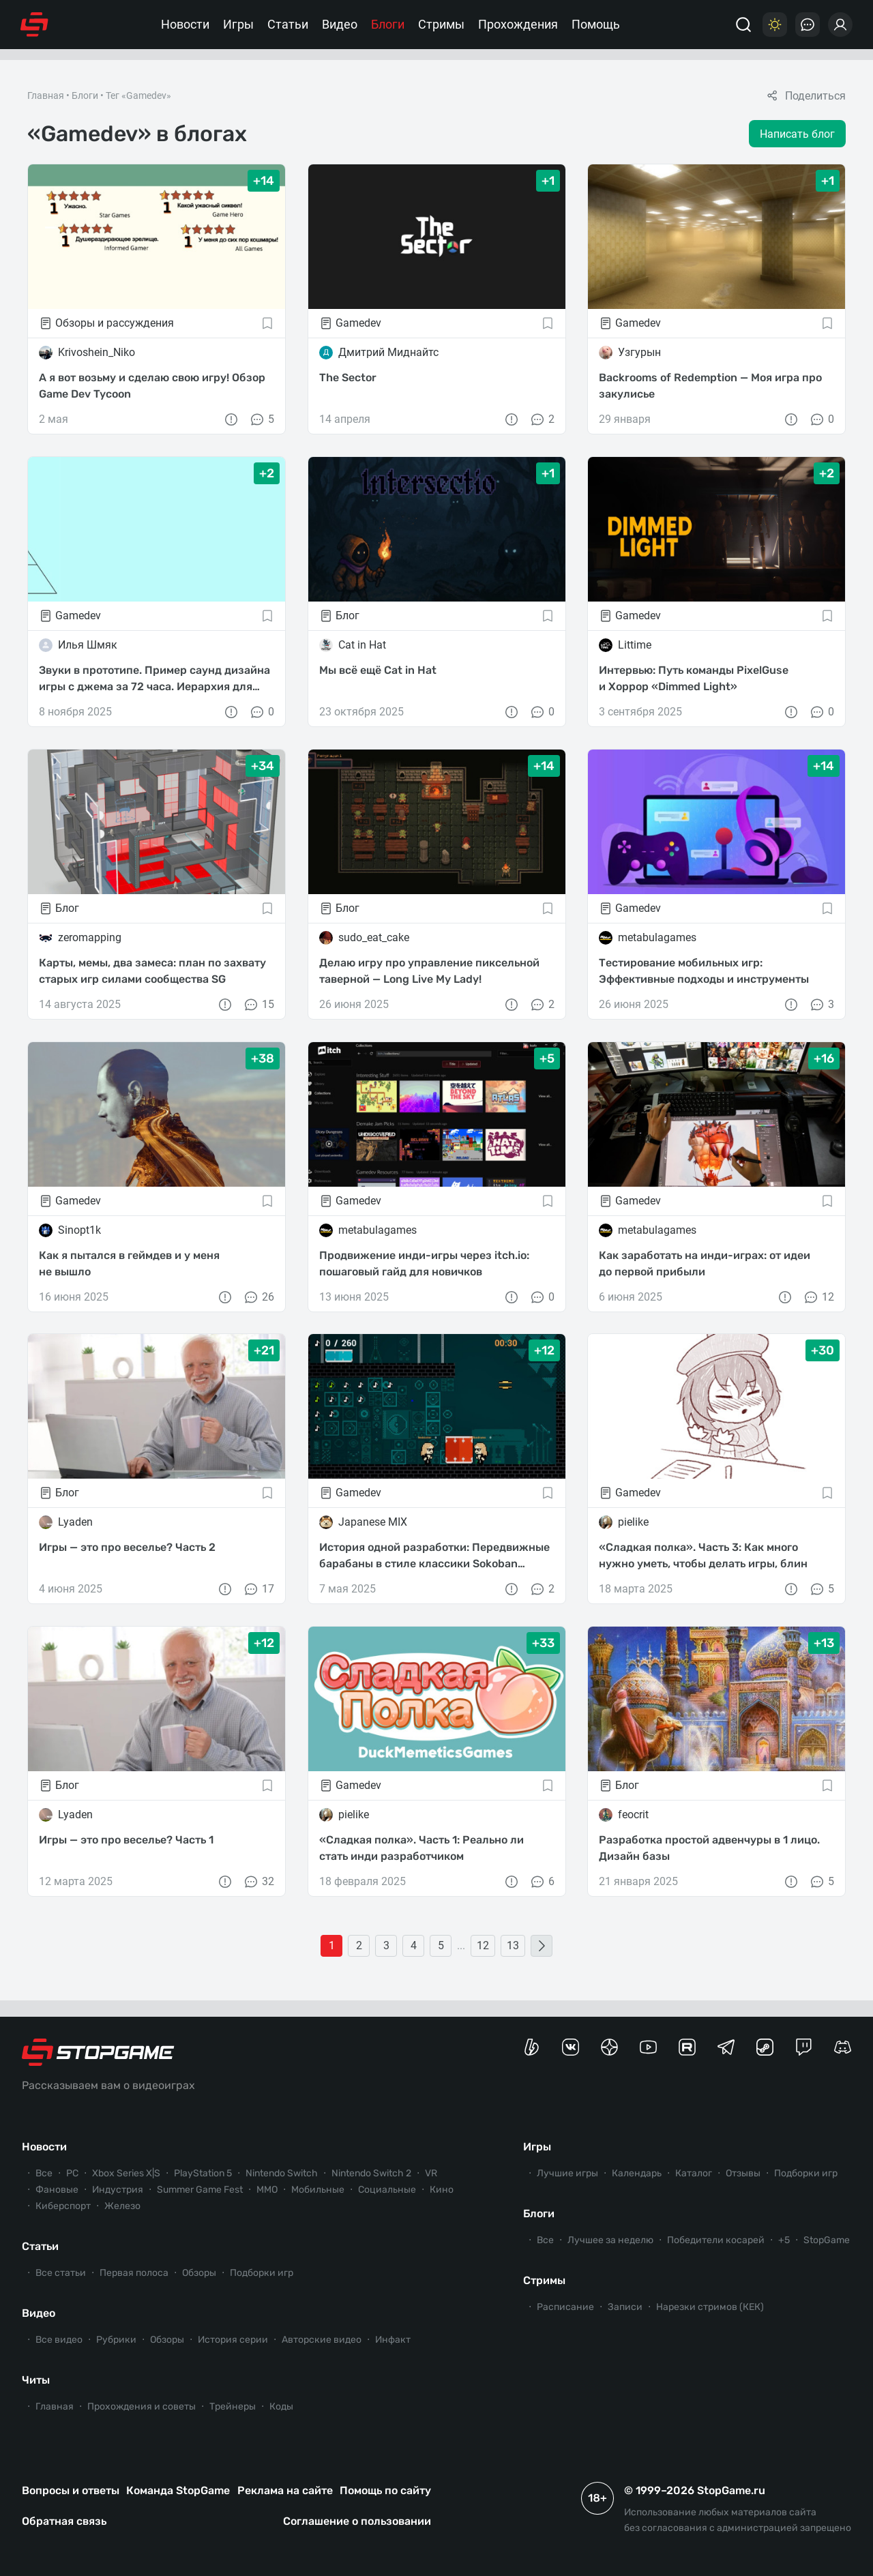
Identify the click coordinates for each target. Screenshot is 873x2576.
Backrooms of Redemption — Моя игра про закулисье (710, 385)
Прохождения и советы (141, 2406)
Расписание (565, 2307)
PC (72, 2173)
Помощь (596, 24)
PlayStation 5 (203, 2173)
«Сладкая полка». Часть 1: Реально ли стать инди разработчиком (421, 1848)
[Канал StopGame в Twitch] (803, 2047)
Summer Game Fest (200, 2189)
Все (44, 2173)
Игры (238, 24)
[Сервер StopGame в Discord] (842, 2047)
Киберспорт (63, 2206)
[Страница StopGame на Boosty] (531, 2047)
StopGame (826, 2240)
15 (258, 1004)
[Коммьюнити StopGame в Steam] (764, 2047)
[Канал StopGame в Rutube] (687, 2047)
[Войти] (840, 24)
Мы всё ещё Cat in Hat (377, 670)
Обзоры (199, 2273)
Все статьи (60, 2273)
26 (258, 1296)
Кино (442, 2189)
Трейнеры (232, 2406)
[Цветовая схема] (775, 24)
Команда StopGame (178, 2490)
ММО (267, 2189)
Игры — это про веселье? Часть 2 (127, 1547)
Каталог (693, 2173)
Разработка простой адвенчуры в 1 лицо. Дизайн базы (709, 1848)
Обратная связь (64, 2521)
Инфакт (393, 2339)
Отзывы (743, 2173)
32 (258, 1882)
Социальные (387, 2189)
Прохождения (518, 24)
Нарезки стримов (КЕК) (710, 2307)
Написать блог (797, 134)
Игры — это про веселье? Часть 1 (126, 1839)
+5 (784, 2240)
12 (818, 1296)
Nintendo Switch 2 (371, 2173)
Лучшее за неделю (610, 2240)
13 (513, 1945)
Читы (36, 2379)
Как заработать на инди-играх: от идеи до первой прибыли (704, 1262)
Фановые (56, 2189)
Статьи (287, 24)
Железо (122, 2206)
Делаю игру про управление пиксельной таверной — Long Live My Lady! (429, 971)
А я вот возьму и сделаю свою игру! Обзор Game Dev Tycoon (152, 385)
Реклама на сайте (285, 2490)
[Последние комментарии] (807, 24)
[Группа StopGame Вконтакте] (570, 2047)
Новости (185, 24)
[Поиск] (743, 24)
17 (258, 1589)
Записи (625, 2307)
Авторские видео (321, 2339)
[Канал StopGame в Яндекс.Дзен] (609, 2047)
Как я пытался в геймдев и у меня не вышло (129, 1262)
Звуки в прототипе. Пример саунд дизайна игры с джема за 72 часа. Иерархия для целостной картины (154, 679)
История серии (233, 2339)
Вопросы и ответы (70, 2490)
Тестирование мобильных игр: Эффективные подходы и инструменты (704, 971)
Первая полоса (134, 2273)
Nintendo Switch (282, 2173)
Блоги (387, 24)
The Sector (347, 377)
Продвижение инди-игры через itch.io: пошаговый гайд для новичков (424, 1262)
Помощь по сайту (385, 2490)
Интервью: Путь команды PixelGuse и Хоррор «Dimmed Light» (693, 678)
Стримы (441, 24)
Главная (45, 95)
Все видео (59, 2339)
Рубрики (116, 2339)
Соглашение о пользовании (357, 2521)
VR (431, 2173)
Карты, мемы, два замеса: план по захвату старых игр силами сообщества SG (152, 971)
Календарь (637, 2173)
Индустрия (117, 2189)
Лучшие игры (567, 2173)
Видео (339, 24)
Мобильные (317, 2189)
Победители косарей (716, 2240)
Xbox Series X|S (126, 2173)
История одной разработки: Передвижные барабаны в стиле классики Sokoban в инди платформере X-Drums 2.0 (434, 1556)
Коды (281, 2406)
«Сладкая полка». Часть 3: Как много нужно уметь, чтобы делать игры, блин (703, 1555)
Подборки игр (261, 2273)
